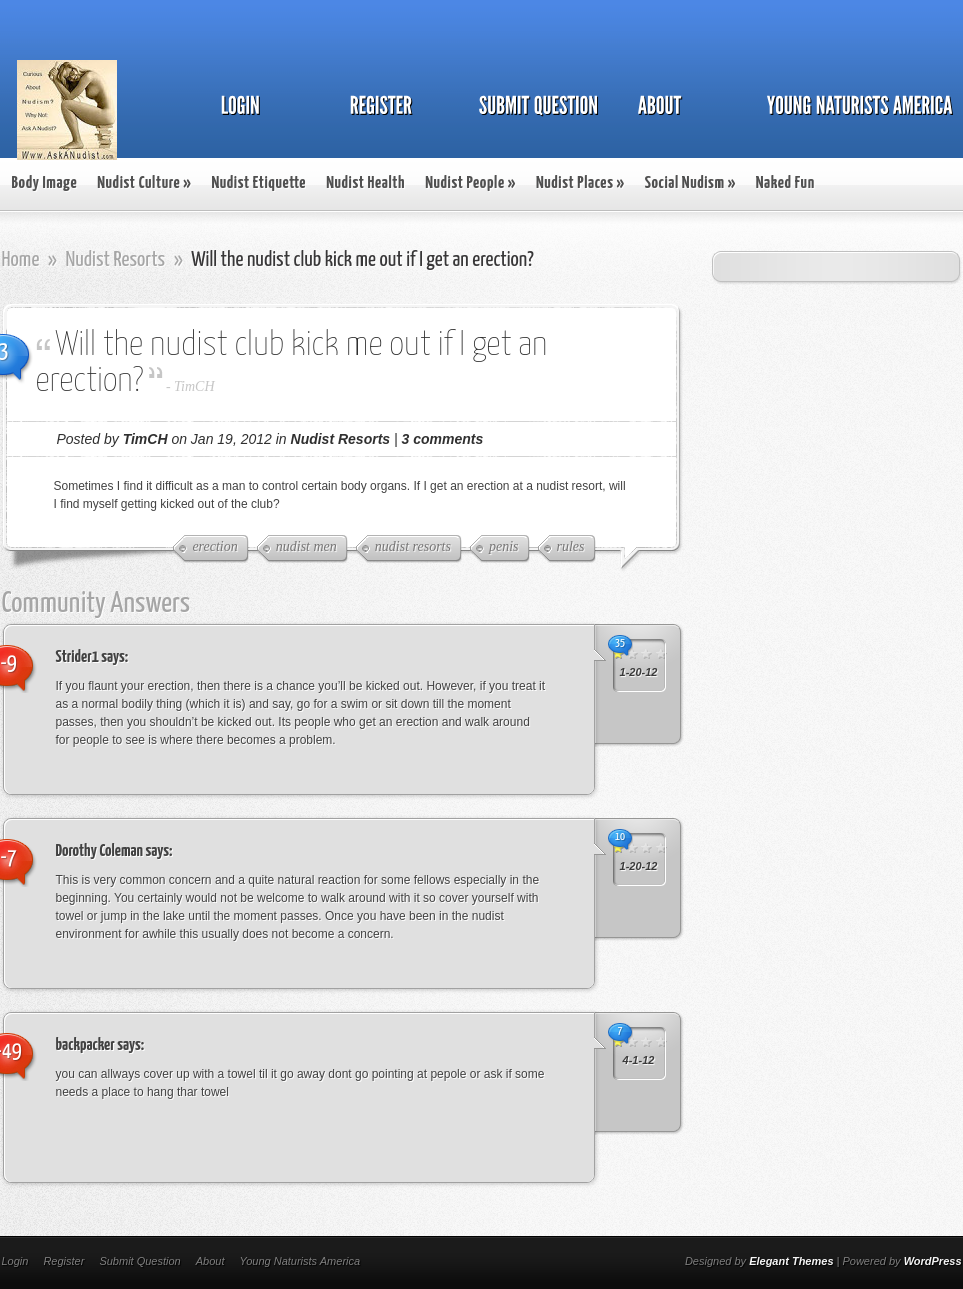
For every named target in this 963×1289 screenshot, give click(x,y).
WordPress (933, 1261)
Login (15, 1261)
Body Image (45, 183)
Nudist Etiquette (258, 183)
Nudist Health (365, 183)
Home (21, 260)
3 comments (443, 439)
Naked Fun (785, 183)
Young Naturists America (299, 1261)
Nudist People (470, 183)
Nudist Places (580, 183)
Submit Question (139, 1261)
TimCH (194, 386)
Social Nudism (690, 183)
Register (63, 1261)
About (210, 1261)
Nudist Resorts (115, 260)
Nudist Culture (144, 183)
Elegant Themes (791, 1261)
